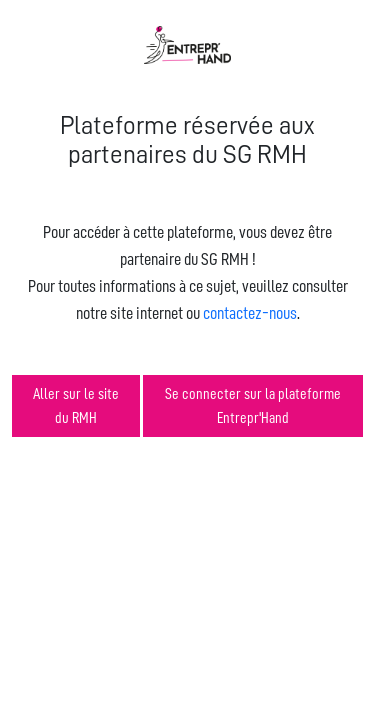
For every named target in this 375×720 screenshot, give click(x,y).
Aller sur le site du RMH (76, 406)
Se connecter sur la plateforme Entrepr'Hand (253, 406)
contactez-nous (250, 313)
